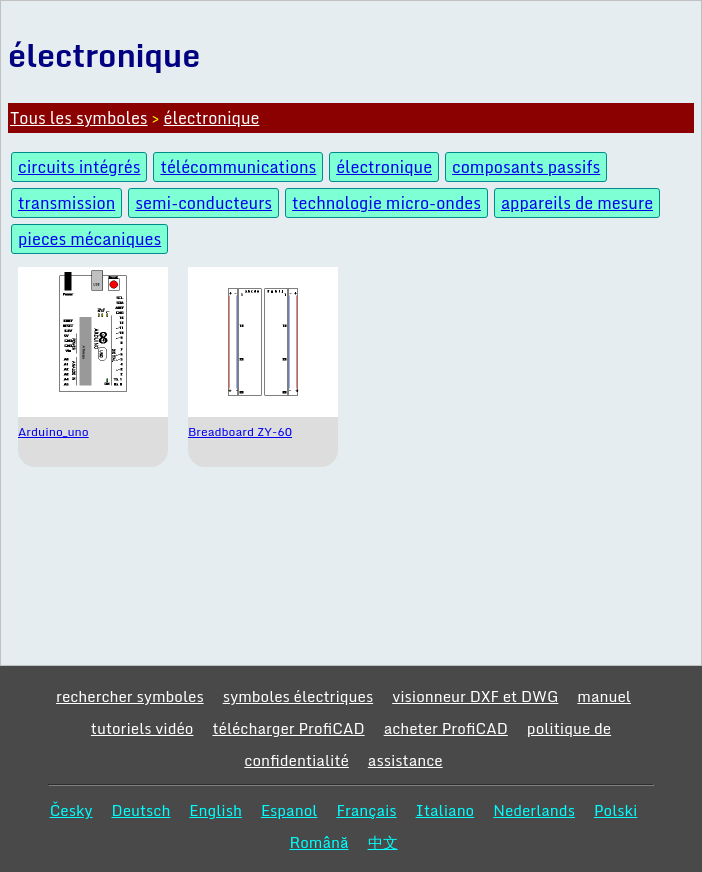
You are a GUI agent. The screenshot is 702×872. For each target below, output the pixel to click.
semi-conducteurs (203, 203)
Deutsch (140, 810)
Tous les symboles (79, 118)
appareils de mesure (577, 203)
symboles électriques (298, 696)
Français (366, 810)
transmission (66, 203)
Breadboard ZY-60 (240, 431)
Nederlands (534, 810)
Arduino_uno (53, 431)
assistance (405, 760)
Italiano (445, 810)
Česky (71, 810)
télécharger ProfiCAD (288, 728)
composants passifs (526, 167)
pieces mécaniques (89, 239)
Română (318, 842)
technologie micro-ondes (386, 203)
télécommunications (238, 167)
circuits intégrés (79, 167)
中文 (383, 842)
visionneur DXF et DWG (475, 696)
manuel (604, 696)
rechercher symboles (130, 696)
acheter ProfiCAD (446, 728)
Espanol (289, 810)
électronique (212, 118)
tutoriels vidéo (142, 728)
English (215, 810)
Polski (615, 810)
